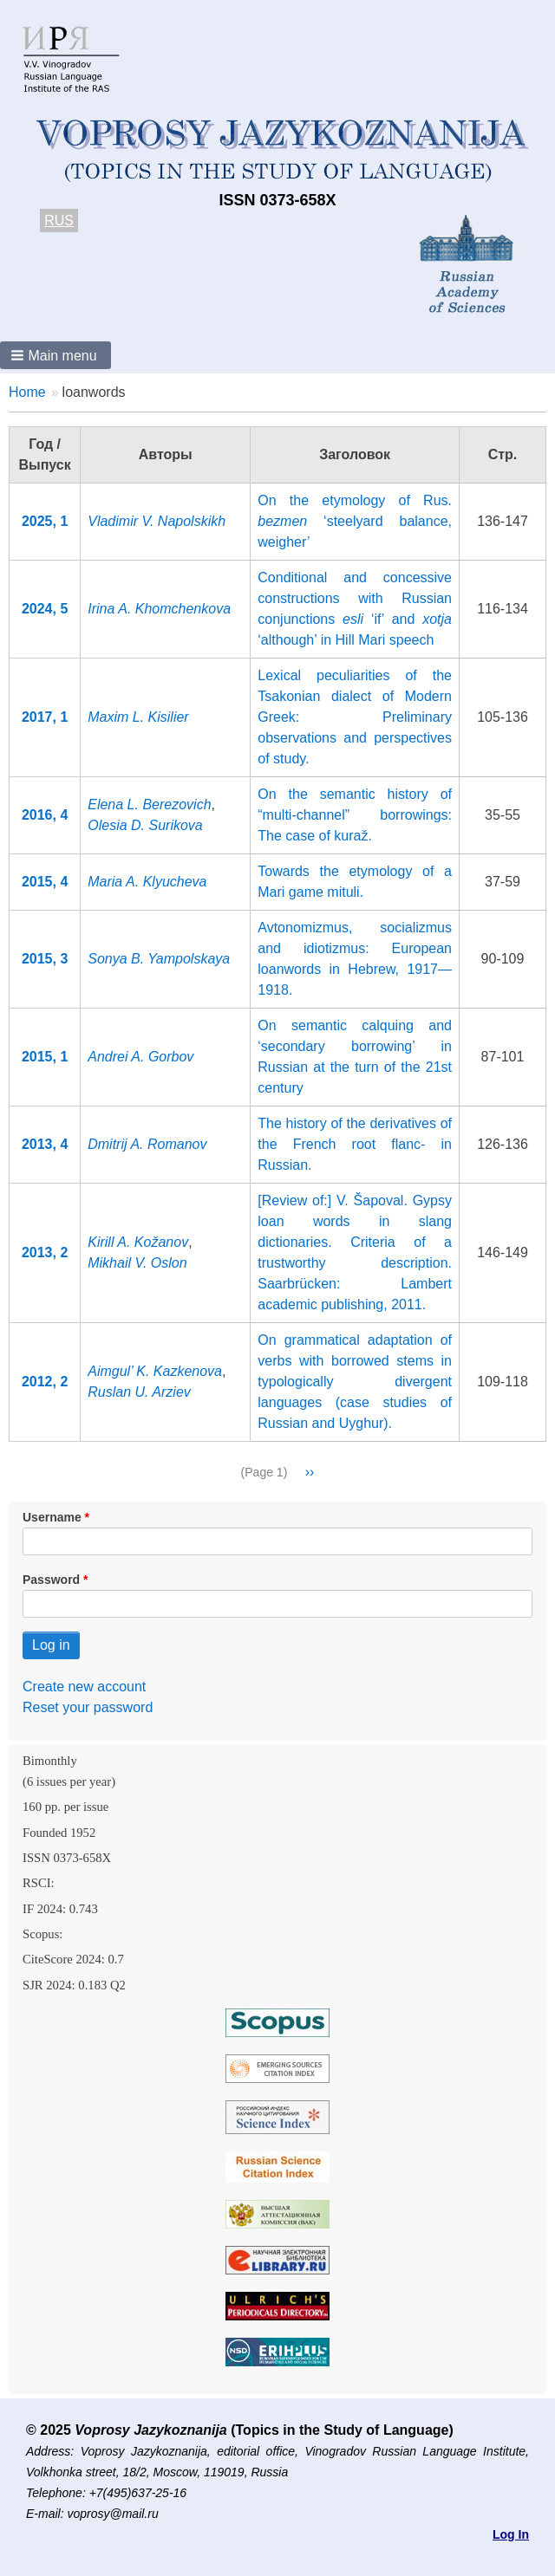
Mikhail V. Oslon (137, 1263)
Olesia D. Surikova (145, 825)
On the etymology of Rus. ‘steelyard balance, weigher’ (355, 521)
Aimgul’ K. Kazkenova (155, 1371)
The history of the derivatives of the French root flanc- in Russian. (355, 1144)
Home (27, 392)
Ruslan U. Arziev (139, 1392)
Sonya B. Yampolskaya (159, 958)
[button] (55, 355)
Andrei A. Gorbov (140, 1056)
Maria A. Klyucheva (147, 881)
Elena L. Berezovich (149, 804)
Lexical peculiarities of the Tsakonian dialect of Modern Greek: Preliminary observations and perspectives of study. (355, 717)
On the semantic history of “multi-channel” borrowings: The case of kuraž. (355, 815)
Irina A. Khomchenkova (159, 608)
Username (52, 1517)
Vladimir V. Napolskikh (156, 521)
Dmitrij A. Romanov (147, 1144)
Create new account (84, 1686)
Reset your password (88, 1707)
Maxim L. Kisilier (138, 717)
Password (51, 1579)
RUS (59, 220)
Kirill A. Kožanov (138, 1242)
